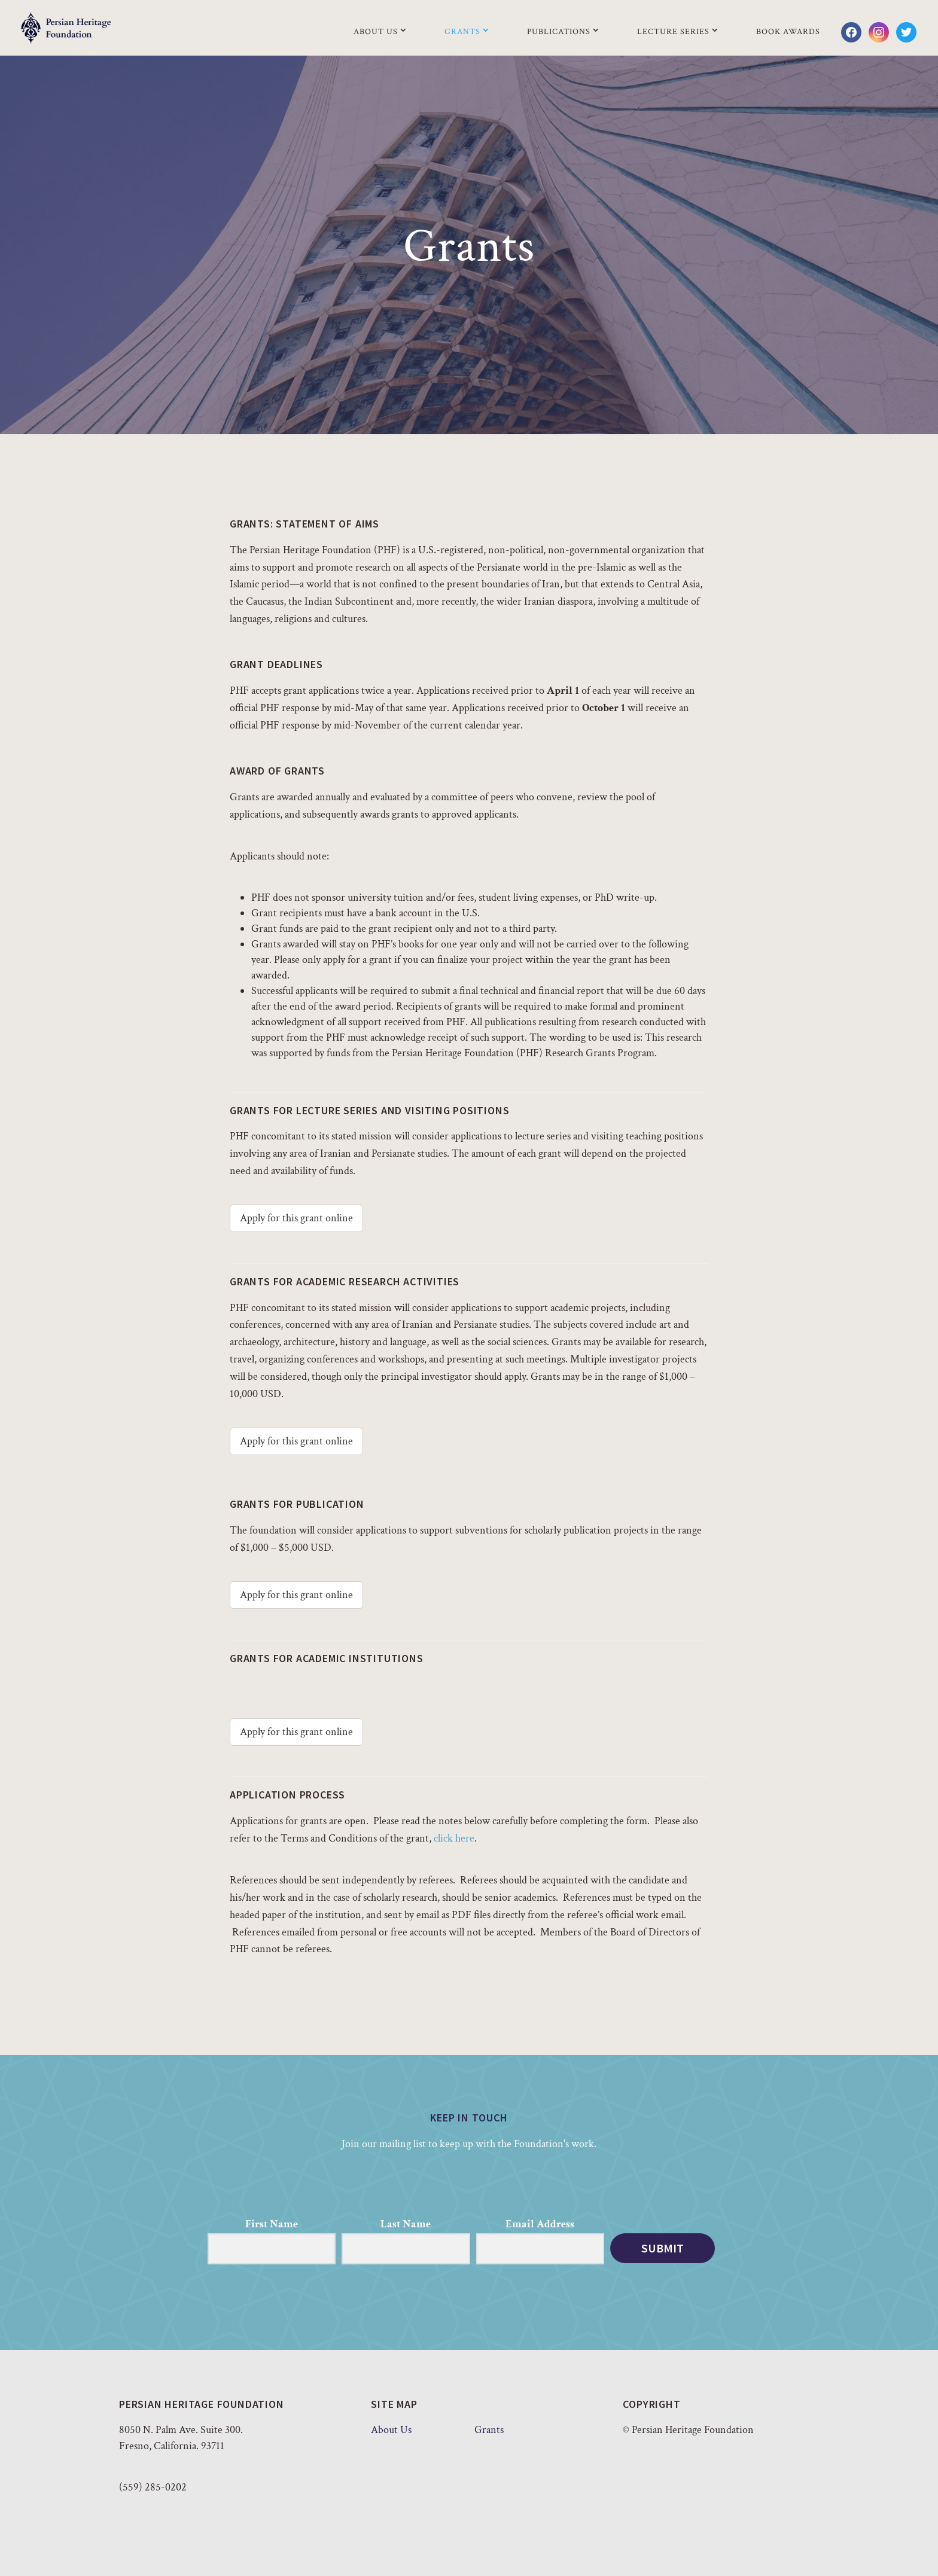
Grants (462, 31)
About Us (376, 31)
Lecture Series (673, 31)
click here (454, 1838)
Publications (558, 31)
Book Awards (788, 31)
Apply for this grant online (296, 1218)
